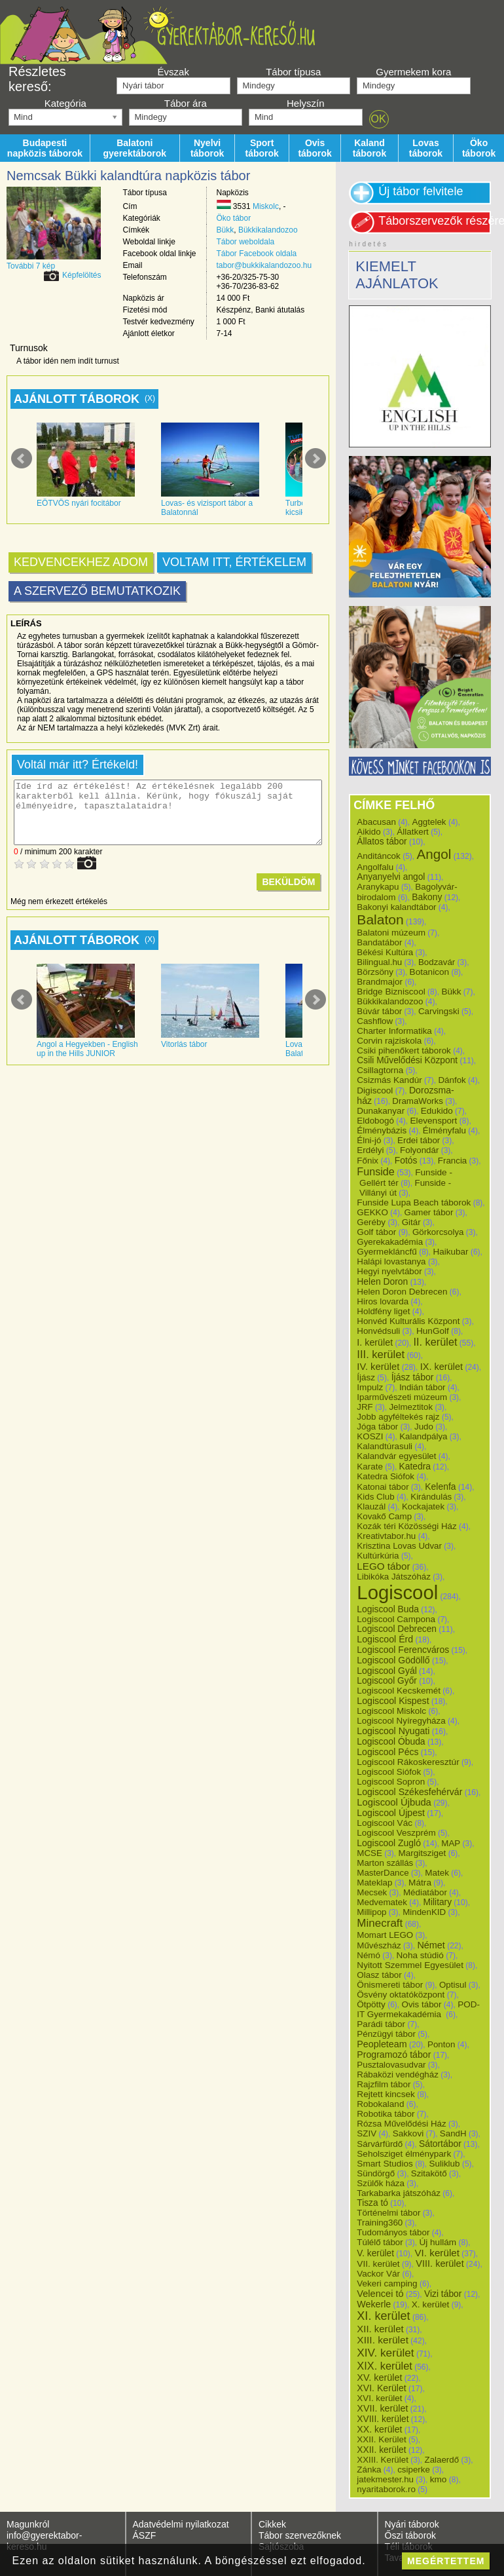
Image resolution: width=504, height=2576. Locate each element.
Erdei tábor (418, 1140)
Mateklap (374, 1882)
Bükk (225, 230)
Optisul (452, 1985)
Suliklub (444, 2164)
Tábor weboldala (246, 241)
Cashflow (375, 1021)
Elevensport (434, 1121)
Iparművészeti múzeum (402, 1397)
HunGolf (432, 1331)
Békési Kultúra (385, 952)
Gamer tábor (429, 1212)
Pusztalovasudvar (391, 2065)
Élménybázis (381, 1130)
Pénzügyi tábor (386, 2034)
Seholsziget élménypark (404, 2154)
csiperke (413, 2469)
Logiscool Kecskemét (399, 1690)
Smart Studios (384, 2164)
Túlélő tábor (380, 2242)
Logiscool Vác (384, 1823)
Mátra (419, 1882)
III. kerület (381, 1354)
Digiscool (375, 1090)
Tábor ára (185, 103)
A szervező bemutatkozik (97, 590)
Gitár (411, 1222)
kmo (438, 2479)
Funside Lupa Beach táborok (414, 1202)
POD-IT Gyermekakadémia (418, 2009)
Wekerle (374, 2304)
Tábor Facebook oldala (257, 253)
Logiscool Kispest (393, 1700)
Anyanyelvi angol (391, 877)
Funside (376, 1171)
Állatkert (413, 832)
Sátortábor (440, 2143)
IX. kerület (441, 1366)
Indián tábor (422, 1387)
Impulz (370, 1387)
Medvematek (382, 1902)
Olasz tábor (379, 1975)
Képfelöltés (81, 275)
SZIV (366, 2133)
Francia (452, 1160)
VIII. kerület (439, 2263)
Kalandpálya (423, 1436)
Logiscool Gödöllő (393, 1660)
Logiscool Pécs (387, 1752)
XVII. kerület (382, 2408)
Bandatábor (379, 942)
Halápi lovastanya (391, 1261)
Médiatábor (425, 1892)
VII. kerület (378, 2264)
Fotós (406, 1160)
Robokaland (380, 2104)
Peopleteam (381, 2044)
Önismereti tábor (390, 1985)
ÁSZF (144, 2535)
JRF (364, 1407)
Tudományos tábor (393, 2232)
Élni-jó (369, 1140)
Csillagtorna (380, 1070)
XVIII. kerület (382, 2419)
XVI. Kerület (381, 2388)
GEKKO (372, 1212)
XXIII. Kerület (382, 2460)
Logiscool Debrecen (397, 1629)
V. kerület (375, 2253)
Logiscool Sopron (391, 1782)
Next (315, 458)
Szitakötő (429, 2173)
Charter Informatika (394, 1031)
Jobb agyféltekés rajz (398, 1417)
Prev (21, 458)
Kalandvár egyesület (396, 1456)
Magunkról (28, 2524)
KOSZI (370, 1436)
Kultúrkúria (378, 1556)
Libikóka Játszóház (394, 1577)
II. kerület (436, 1342)
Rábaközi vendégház (397, 2074)
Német (430, 1945)
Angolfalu (375, 867)
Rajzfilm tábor (383, 2084)
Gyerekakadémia (390, 1242)
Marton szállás (385, 1863)
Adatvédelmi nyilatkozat (181, 2524)
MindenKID (424, 1912)
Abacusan (376, 822)
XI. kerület (383, 2315)
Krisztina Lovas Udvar (399, 1546)
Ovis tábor (422, 2004)
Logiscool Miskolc (391, 1711)
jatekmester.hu (385, 2479)
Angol (434, 854)
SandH (453, 2133)
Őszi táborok (411, 2535)
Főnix (367, 1160)
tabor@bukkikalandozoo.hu (264, 265)
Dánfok (451, 1080)
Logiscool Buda (388, 1609)
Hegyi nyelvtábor (389, 1271)
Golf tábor (376, 1232)
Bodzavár (436, 962)
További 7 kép (31, 266)
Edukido (437, 1111)
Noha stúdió (420, 1955)
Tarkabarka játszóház (399, 2193)
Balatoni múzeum (391, 933)
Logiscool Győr (387, 1681)
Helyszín (306, 103)
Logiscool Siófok (389, 1772)
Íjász (366, 1377)
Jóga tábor (377, 1426)
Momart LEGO (385, 1935)
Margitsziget (422, 1853)
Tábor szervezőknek (300, 2535)
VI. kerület (436, 2252)
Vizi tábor (442, 2293)
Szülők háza (381, 2183)
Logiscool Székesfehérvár (409, 1792)
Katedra (415, 1466)
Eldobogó (375, 1121)
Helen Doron (382, 1281)
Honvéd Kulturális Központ (408, 1321)
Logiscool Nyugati (393, 1731)
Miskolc (266, 206)
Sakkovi (408, 2133)
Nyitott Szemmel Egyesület (410, 1965)
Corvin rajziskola (389, 1041)
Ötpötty (371, 2004)
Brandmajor (380, 982)
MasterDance (382, 1873)
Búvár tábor (379, 1011)
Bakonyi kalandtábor (396, 907)
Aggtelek (429, 822)
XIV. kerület (385, 2352)
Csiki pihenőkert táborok (403, 1050)
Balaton (380, 919)
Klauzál (371, 1506)
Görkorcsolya (438, 1232)
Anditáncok (379, 856)
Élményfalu (444, 1130)
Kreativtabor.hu (386, 1536)
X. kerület (431, 2304)
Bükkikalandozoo (268, 230)
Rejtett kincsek (386, 2094)
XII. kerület (380, 2328)
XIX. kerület (384, 2366)
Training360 (380, 2222)
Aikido (368, 832)
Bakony (427, 897)
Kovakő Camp (384, 1516)
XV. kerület (379, 2377)
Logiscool (397, 1592)
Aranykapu (378, 887)
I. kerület (375, 1342)
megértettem (445, 2561)
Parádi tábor (381, 2024)
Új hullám (437, 2242)
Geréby (371, 1222)
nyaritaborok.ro (386, 2489)
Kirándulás (431, 1497)
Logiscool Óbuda (391, 1741)
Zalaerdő (442, 2460)
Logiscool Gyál (386, 1670)
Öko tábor (234, 218)
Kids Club (375, 1497)
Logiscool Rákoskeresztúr (408, 1762)
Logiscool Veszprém (396, 1833)
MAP (450, 1843)
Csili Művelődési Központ (407, 1060)
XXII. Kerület (381, 2439)
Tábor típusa (293, 71)
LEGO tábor (383, 1566)
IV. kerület (378, 1366)
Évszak (173, 71)
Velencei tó (380, 2293)
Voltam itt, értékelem (234, 562)
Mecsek (372, 1892)
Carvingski (438, 1011)
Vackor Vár (378, 2274)
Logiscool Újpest (391, 1813)
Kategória (65, 103)
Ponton (441, 2044)
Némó (368, 1955)
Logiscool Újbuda (394, 1802)
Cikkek (272, 2524)
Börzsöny (375, 972)
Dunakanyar (381, 1111)
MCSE (369, 1853)
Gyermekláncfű (387, 1252)
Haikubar (451, 1252)
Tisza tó (372, 2203)
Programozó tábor (394, 2054)
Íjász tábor (412, 1377)
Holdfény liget (383, 1311)
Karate (370, 1466)
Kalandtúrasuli (384, 1446)
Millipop (371, 1912)
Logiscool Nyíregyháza (401, 1721)
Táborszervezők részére (434, 220)
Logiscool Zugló (389, 1843)
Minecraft (380, 1923)
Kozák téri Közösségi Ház (406, 1526)
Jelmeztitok (411, 1407)
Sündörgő (376, 2173)
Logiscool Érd (385, 1639)
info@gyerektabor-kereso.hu (44, 2541)
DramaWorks (417, 1101)
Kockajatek (423, 1506)
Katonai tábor (382, 1487)
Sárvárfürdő (380, 2144)
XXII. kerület (381, 2449)
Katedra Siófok (385, 1476)
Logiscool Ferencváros (403, 1649)
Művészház (379, 1945)
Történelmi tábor (388, 2213)
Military (437, 1902)
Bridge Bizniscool (391, 991)
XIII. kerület (382, 2339)
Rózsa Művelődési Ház (401, 2124)
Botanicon (430, 972)
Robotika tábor (385, 2114)
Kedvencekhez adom (81, 562)
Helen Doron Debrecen (402, 1292)
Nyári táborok (412, 2524)
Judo (423, 1426)
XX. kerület (379, 2429)
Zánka (369, 2469)
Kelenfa (440, 1486)
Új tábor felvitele (420, 191)
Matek (437, 1873)
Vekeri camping (387, 2283)
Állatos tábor (381, 841)
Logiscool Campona (396, 1619)
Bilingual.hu (379, 962)
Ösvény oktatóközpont (400, 1994)
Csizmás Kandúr (389, 1080)
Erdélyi (370, 1150)
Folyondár (419, 1150)
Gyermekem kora (413, 71)
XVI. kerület (379, 2398)
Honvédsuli (378, 1331)
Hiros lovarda (382, 1301)
